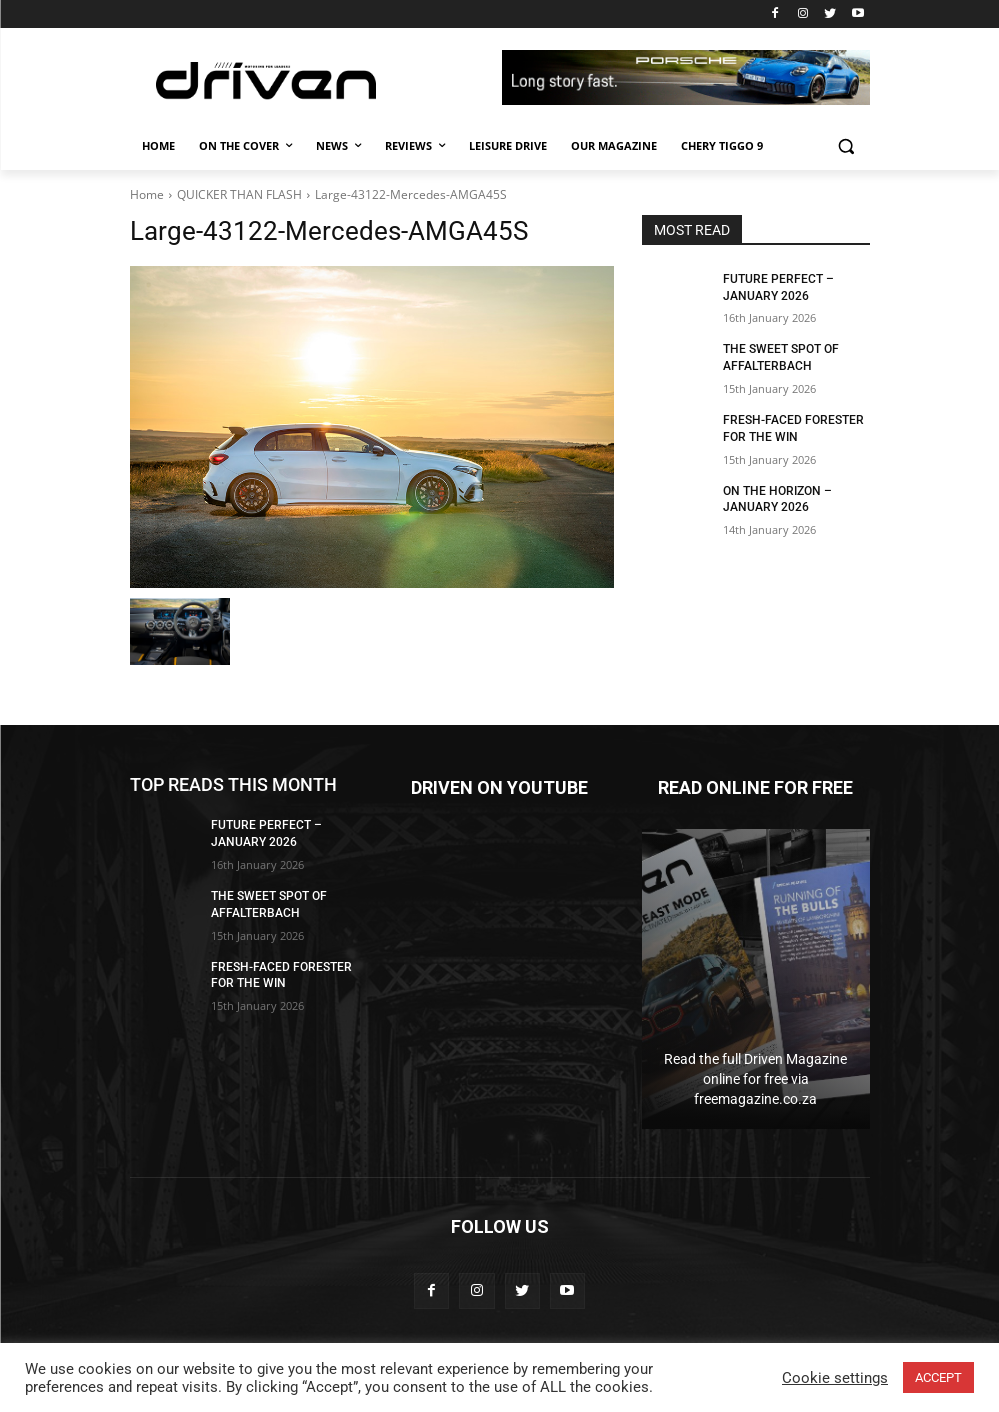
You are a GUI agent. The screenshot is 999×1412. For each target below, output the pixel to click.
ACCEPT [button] (938, 1377)
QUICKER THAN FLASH (239, 194)
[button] (846, 146)
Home (147, 194)
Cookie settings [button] (835, 1378)
